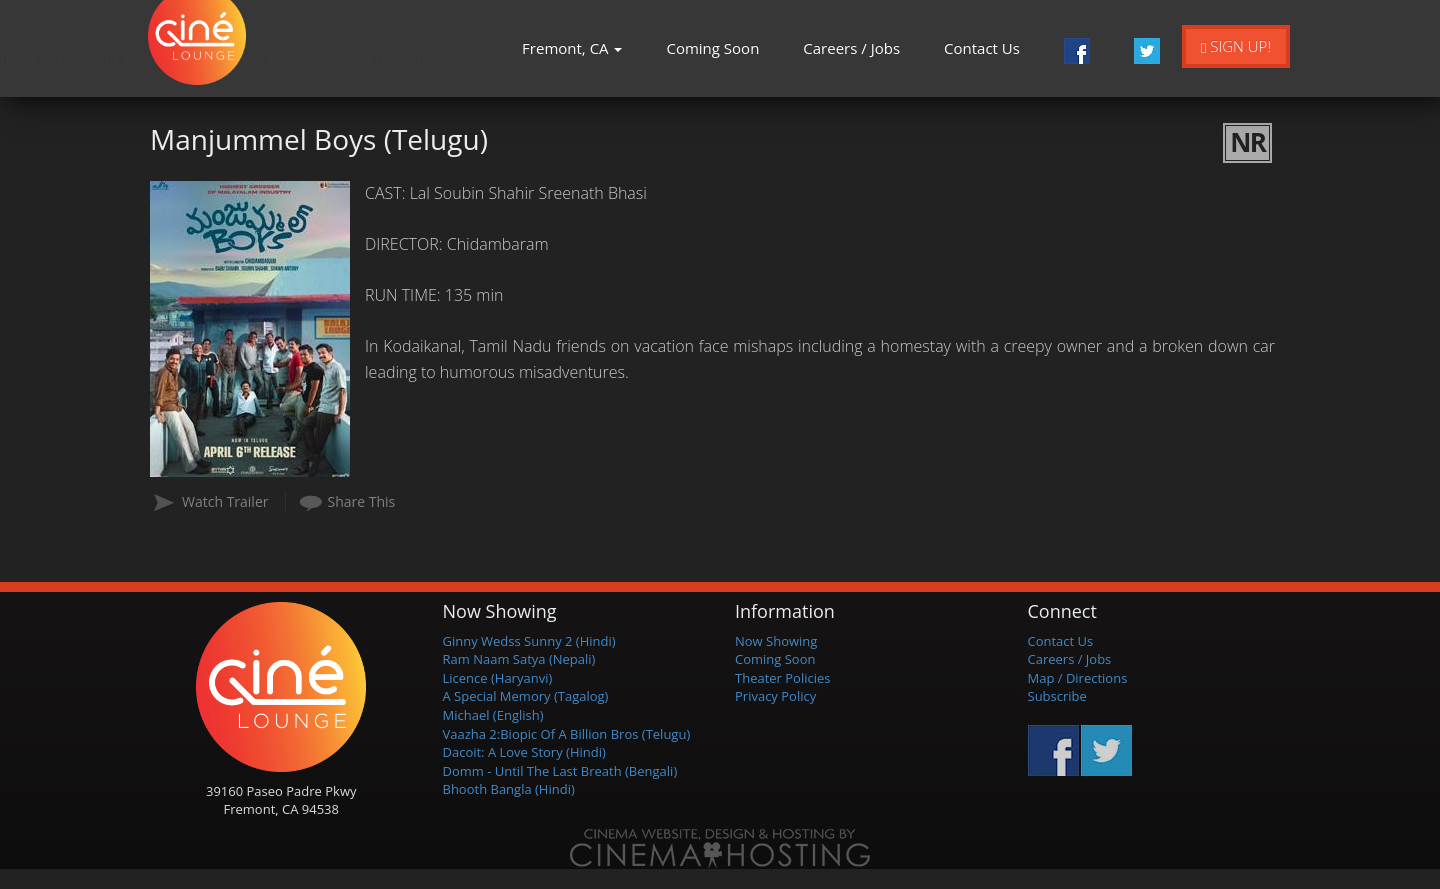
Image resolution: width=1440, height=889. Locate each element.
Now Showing (776, 641)
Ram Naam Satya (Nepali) (519, 659)
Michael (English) (493, 715)
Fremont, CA (572, 48)
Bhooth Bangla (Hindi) (509, 789)
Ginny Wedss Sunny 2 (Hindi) (529, 641)
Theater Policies (783, 678)
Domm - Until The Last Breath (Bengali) (560, 771)
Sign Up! (1236, 46)
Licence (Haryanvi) (498, 678)
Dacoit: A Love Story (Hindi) (524, 752)
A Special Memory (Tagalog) (526, 696)
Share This (362, 501)
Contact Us (982, 48)
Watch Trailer (225, 501)
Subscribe (1057, 696)
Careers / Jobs (851, 48)
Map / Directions (1078, 678)
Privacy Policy (775, 696)
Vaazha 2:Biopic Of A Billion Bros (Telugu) (567, 734)
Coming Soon (712, 48)
